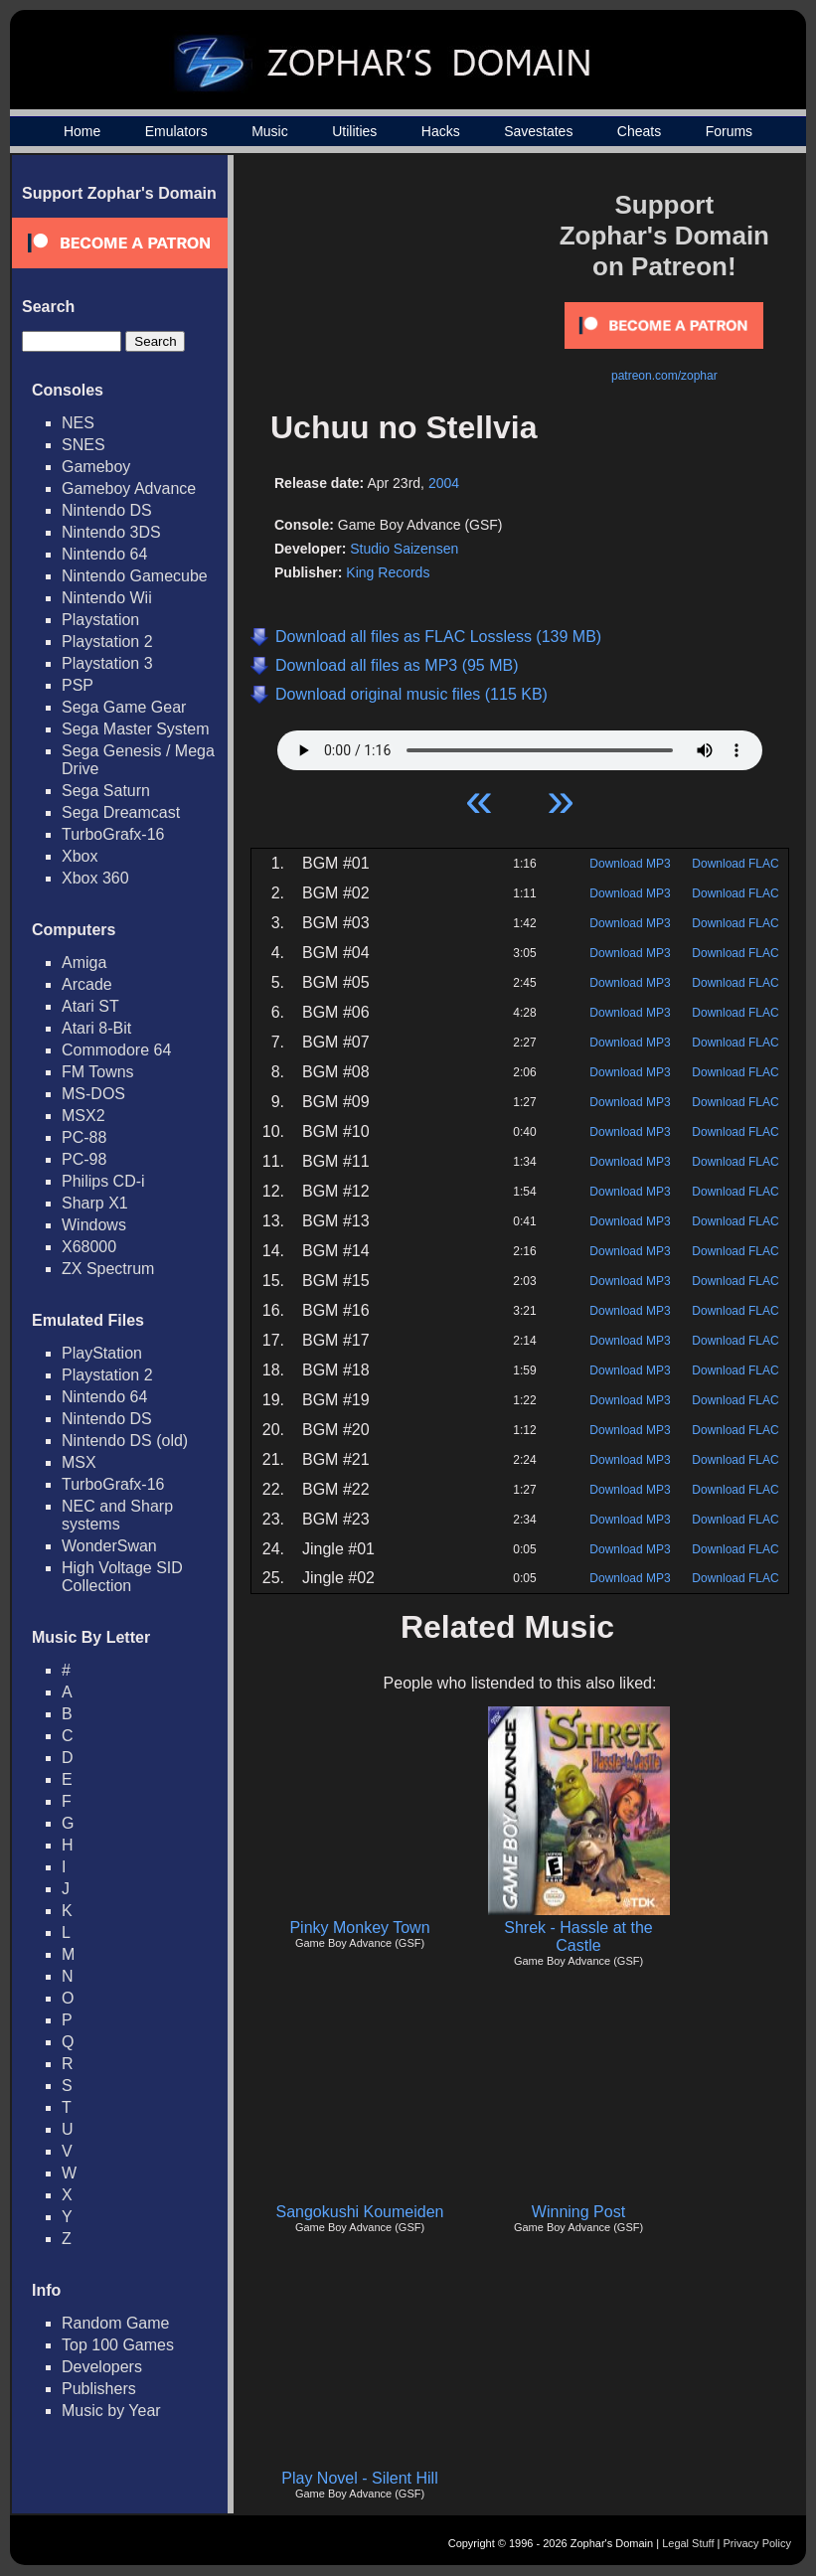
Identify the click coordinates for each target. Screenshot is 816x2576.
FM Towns (98, 1071)
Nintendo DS (107, 510)
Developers (102, 2366)
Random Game (116, 2323)
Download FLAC (735, 864)
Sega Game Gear (124, 707)
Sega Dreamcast (121, 812)
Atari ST (90, 1006)
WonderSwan (109, 1545)
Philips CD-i (103, 1181)
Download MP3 (629, 864)
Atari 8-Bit (96, 1028)
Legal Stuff (688, 2543)
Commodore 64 (116, 1050)
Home (82, 131)
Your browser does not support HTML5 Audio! (519, 745)
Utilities (354, 131)
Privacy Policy (757, 2543)
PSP (77, 685)
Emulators (176, 131)
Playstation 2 (107, 641)
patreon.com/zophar (664, 376)
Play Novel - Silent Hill (359, 2478)
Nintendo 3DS (111, 532)
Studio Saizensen (404, 549)
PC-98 (84, 1159)
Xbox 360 (95, 878)
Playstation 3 (107, 663)
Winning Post (578, 2211)
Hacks (440, 131)
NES (78, 422)
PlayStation (102, 1353)
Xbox (79, 856)
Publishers (99, 2388)
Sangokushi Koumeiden (359, 2211)
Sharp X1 (95, 1203)
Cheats (639, 131)
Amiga (84, 962)
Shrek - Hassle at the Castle (578, 1936)
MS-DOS (93, 1093)
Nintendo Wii (107, 597)
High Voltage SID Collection (122, 1576)
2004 (443, 483)
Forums (729, 131)
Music (269, 131)
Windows (94, 1224)
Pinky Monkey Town (359, 1927)
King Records (387, 572)
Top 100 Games (118, 2344)
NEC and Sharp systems (117, 1515)
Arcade (87, 984)
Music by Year (111, 2410)
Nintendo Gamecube (135, 575)
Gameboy (96, 466)
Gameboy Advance (129, 488)
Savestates (538, 131)
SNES (83, 444)
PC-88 (84, 1137)
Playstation (100, 619)
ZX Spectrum (108, 1268)
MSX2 (83, 1115)
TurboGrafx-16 (113, 834)
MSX (79, 1462)
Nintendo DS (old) (125, 1440)
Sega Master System (136, 729)
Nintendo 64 (104, 554)
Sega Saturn (106, 790)
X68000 (89, 1246)
